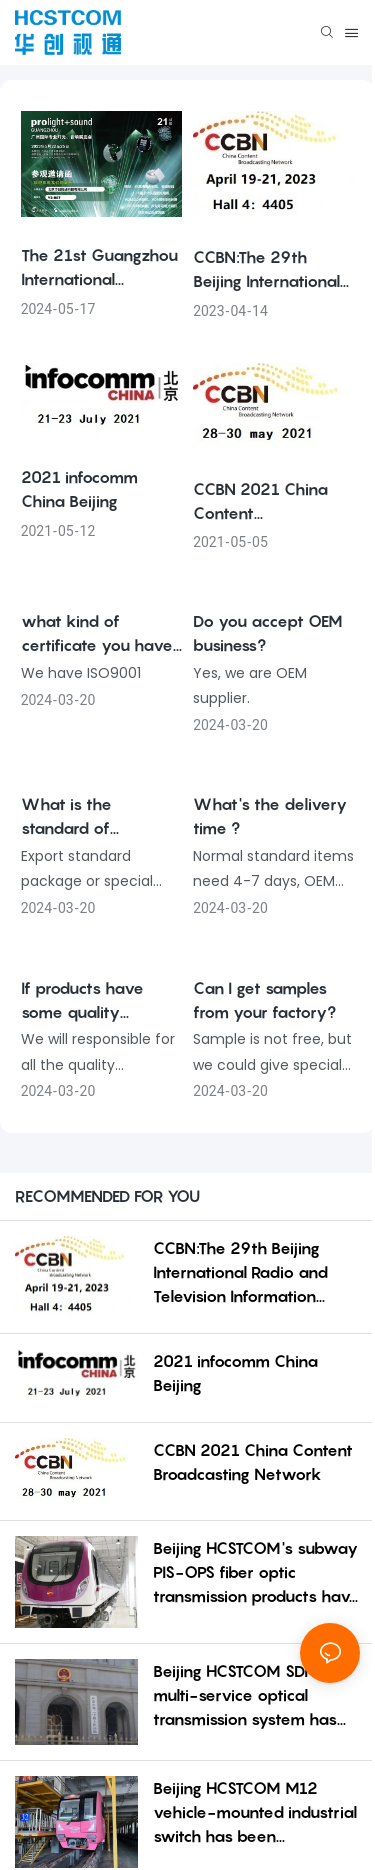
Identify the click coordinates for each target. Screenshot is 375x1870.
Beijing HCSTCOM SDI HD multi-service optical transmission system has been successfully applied (250, 1696)
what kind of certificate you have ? (97, 634)
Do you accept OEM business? (268, 633)
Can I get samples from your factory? (264, 1000)
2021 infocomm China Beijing (79, 489)
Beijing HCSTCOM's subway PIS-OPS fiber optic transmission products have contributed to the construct (256, 1573)
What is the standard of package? (66, 817)
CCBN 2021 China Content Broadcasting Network (260, 502)
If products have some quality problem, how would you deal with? (99, 1001)
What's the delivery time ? (270, 816)
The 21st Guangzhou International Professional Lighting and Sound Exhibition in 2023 (99, 268)
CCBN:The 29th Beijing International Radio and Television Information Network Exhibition (272, 270)
